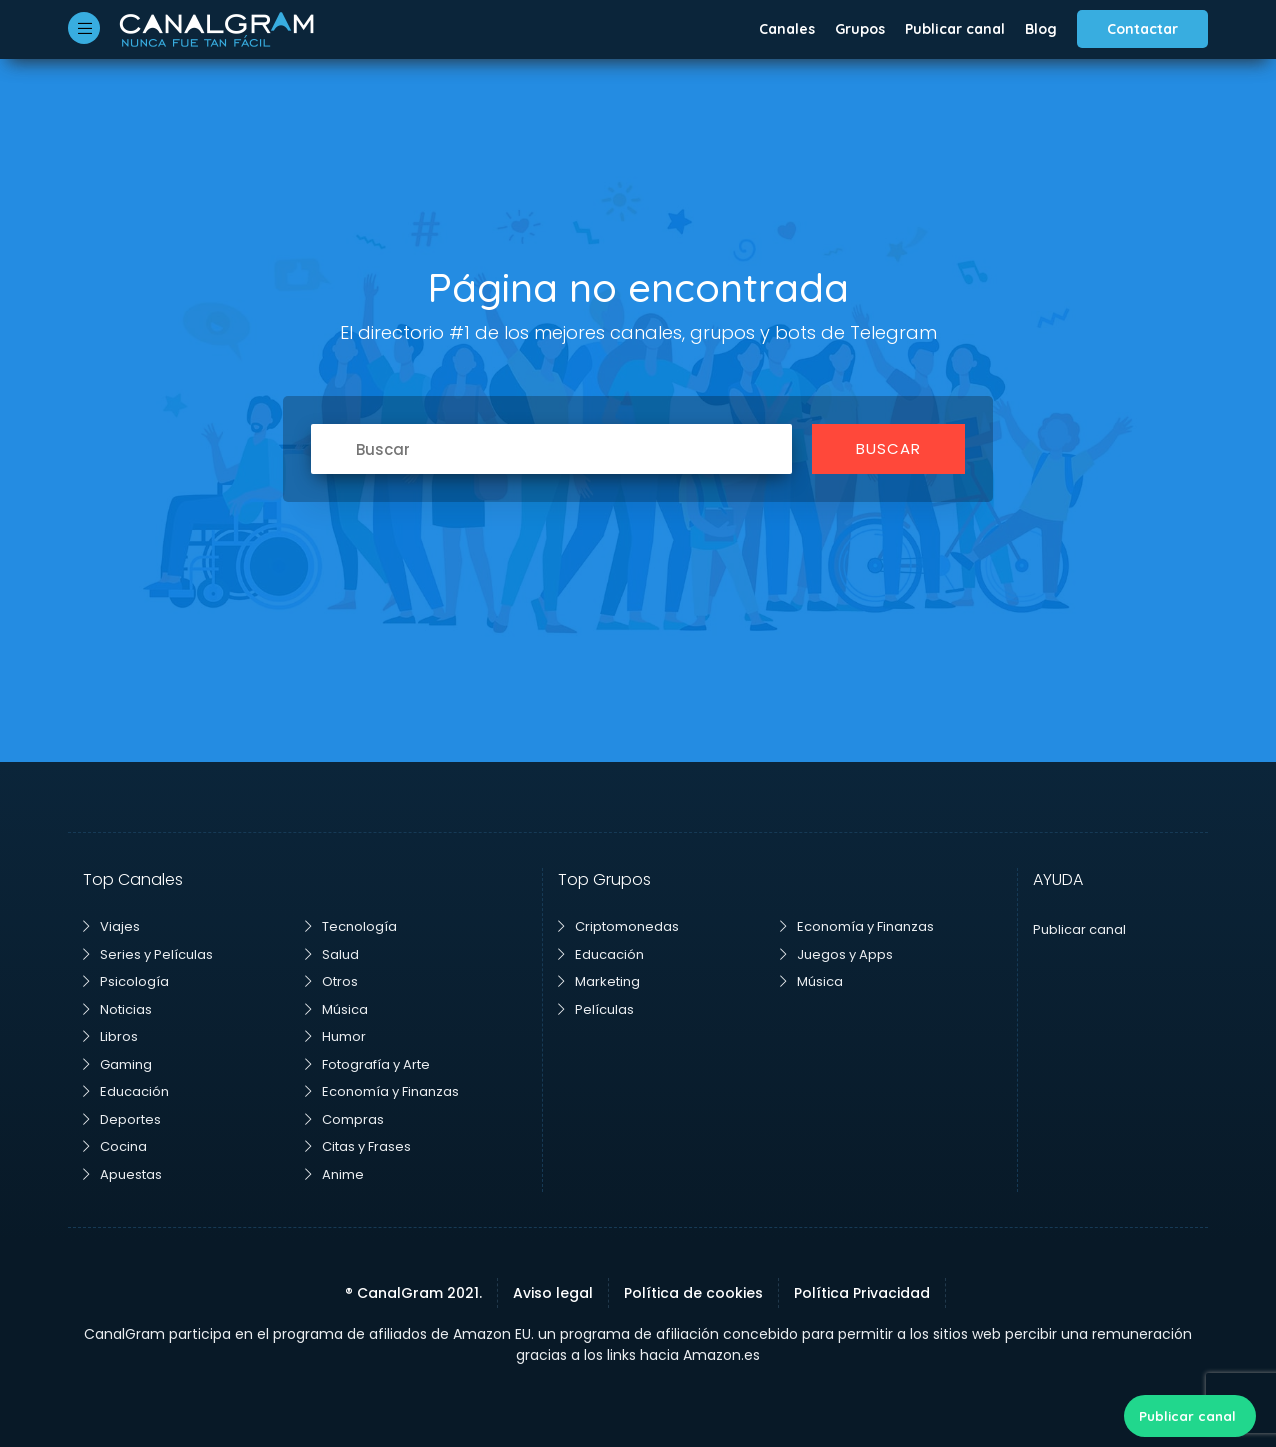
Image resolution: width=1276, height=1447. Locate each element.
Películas (596, 1009)
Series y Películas (148, 954)
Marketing (599, 981)
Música (336, 1009)
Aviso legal (553, 1293)
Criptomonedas (618, 926)
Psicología (126, 981)
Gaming (117, 1064)
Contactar (1142, 29)
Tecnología (351, 926)
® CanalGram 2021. (413, 1293)
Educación (126, 1091)
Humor (335, 1036)
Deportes (122, 1119)
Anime (334, 1174)
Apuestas (122, 1174)
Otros (331, 981)
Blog (1041, 29)
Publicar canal (955, 29)
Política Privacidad (862, 1293)
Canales (787, 29)
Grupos (860, 29)
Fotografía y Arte (367, 1064)
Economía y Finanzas (382, 1091)
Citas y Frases (358, 1146)
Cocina (115, 1146)
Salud (332, 954)
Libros (110, 1036)
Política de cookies (693, 1293)
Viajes (111, 926)
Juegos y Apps (836, 954)
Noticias (117, 1009)
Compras (344, 1119)
